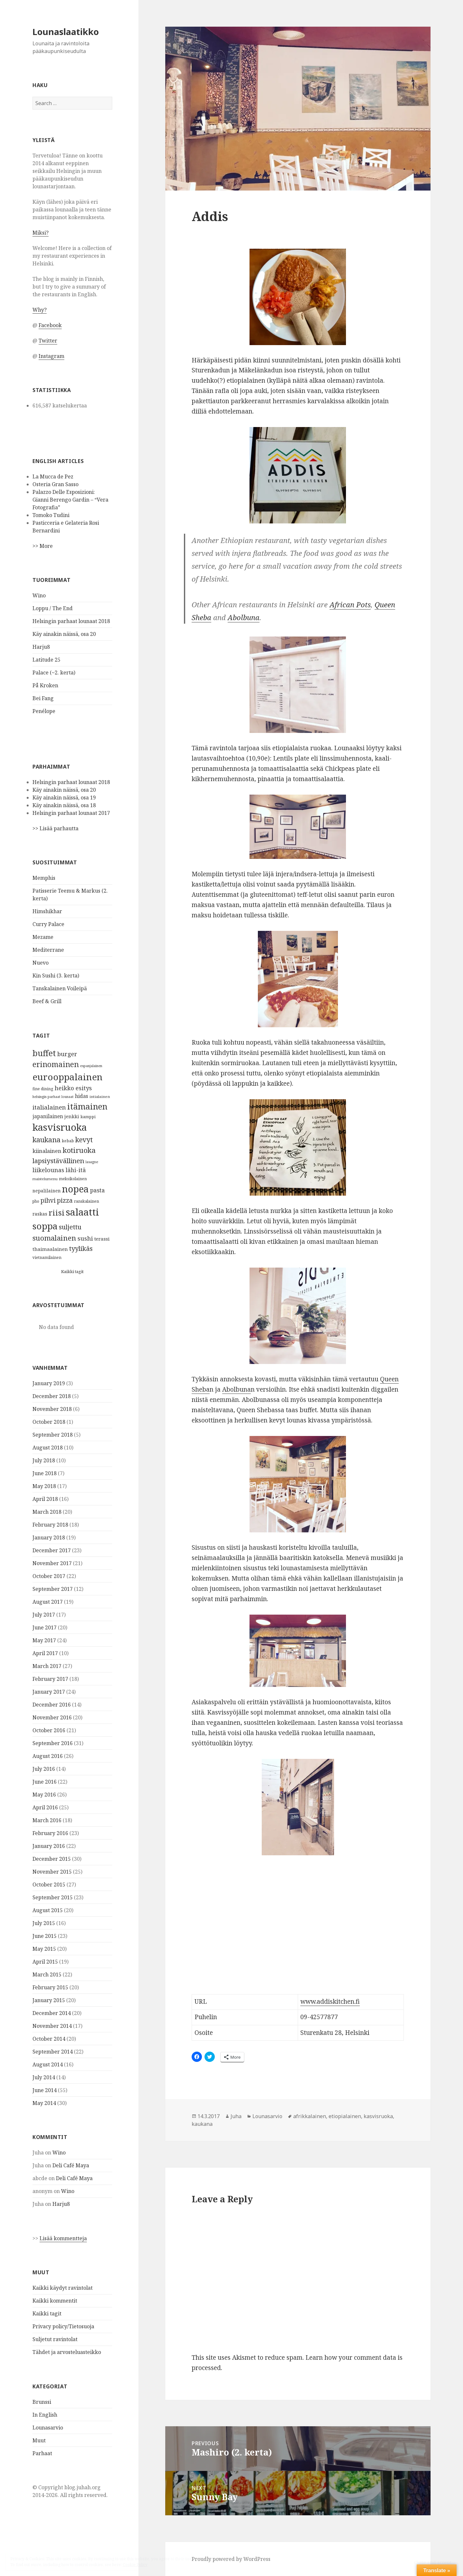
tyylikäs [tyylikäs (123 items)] (81, 1248)
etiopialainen (345, 2116)
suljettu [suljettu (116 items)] (70, 1227)
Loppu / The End (52, 608)
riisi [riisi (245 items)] (57, 1212)
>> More (42, 545)
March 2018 (46, 1511)
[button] (298, 109)
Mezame (42, 936)
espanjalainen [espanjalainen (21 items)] (91, 1066)
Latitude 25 (46, 659)
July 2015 (43, 1923)
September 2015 (52, 1897)
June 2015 (44, 1935)
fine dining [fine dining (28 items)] (42, 1089)
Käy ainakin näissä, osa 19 (64, 797)
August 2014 (47, 2064)
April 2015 (45, 1961)
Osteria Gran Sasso (55, 484)
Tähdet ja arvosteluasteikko (66, 2352)
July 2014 (43, 2077)
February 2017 (50, 1678)
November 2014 (52, 2025)
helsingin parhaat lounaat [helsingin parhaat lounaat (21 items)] (53, 1096)
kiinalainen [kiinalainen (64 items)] (46, 1150)
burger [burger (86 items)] (67, 1054)
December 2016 (51, 1704)
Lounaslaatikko (65, 32)
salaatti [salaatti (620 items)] (82, 1212)
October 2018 (48, 1421)
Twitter (48, 340)
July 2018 (43, 1460)
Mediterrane (48, 949)
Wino (39, 595)
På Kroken (45, 685)
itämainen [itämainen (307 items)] (87, 1106)
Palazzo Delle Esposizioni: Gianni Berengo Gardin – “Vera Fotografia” (70, 499)
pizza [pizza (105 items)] (65, 1200)
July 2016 (43, 1768)
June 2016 (44, 1781)
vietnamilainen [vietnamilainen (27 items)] (46, 1257)
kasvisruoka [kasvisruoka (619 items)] (59, 1127)
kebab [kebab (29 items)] (68, 1141)
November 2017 (52, 1563)
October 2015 (48, 1884)
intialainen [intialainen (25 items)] (99, 1096)
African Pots (350, 604)
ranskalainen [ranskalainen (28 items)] (86, 1201)
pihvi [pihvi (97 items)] (48, 1200)
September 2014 (52, 2051)
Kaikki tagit (72, 1271)
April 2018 (45, 1498)
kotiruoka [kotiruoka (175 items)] (79, 1150)
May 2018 (44, 1486)
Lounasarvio (47, 2427)
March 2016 (46, 1820)
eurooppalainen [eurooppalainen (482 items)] (67, 1077)
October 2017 (48, 1576)
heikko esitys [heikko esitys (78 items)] (73, 1088)
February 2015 (50, 1987)
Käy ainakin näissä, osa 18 (64, 805)
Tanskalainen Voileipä (59, 988)
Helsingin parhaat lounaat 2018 (71, 621)
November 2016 (52, 1717)
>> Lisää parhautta (55, 828)
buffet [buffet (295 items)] (44, 1052)
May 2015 (44, 1948)
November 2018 (52, 1409)
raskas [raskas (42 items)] (39, 1214)
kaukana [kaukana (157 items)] (46, 1139)
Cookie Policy (135, 2564)
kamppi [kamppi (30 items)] (87, 1116)
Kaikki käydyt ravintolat (62, 2287)
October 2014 (48, 2038)
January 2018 (48, 1537)
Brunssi (41, 2401)
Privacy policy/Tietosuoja (63, 2326)
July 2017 (43, 1614)
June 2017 (44, 1627)
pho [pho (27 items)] (35, 1201)
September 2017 (52, 1588)
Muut (39, 2440)
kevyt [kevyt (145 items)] (84, 1139)
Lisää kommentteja (63, 2238)
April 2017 (45, 1653)
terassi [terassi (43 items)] (102, 1238)
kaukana (202, 2123)
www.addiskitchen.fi (330, 2001)
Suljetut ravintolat (54, 2339)
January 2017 (48, 1691)
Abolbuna (243, 617)
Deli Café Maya (70, 2165)
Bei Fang (43, 698)
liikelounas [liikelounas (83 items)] (48, 1170)
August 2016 (47, 1756)
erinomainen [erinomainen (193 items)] (55, 1064)
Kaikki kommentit (54, 2300)
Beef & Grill (46, 1001)
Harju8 (41, 646)
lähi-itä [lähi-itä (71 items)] (76, 1170)
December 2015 (51, 1858)
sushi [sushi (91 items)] (85, 1238)
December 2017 (51, 1550)
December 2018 (51, 1396)
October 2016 (48, 1730)
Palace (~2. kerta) (53, 672)
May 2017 (44, 1640)
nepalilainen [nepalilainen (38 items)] (46, 1191)
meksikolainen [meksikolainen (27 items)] (73, 1178)
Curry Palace (48, 924)
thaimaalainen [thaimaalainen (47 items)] (50, 1249)
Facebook (50, 325)
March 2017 (46, 1666)
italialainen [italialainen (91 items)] (49, 1107)
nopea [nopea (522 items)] (75, 1189)
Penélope (43, 711)
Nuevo (40, 962)
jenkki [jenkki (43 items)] (71, 1116)
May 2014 (44, 2103)
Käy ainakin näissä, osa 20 (64, 633)
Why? (39, 309)
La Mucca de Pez (52, 476)
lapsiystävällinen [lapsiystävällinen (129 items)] (58, 1160)
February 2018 (50, 1524)
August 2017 (47, 1601)
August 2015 (47, 1910)
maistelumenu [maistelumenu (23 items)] (45, 1178)
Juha (236, 2116)
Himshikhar (47, 911)
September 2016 (52, 1743)
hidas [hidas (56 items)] (81, 1096)
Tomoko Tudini (50, 515)
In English (44, 2414)
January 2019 (48, 1383)
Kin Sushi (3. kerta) (55, 975)
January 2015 (48, 2000)
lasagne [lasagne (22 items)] (92, 1161)
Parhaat (42, 2453)
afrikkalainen (309, 2116)
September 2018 (52, 1434)
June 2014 (44, 2090)
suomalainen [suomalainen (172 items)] (54, 1238)
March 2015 (46, 1974)
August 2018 (47, 1447)
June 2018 (44, 1473)
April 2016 (45, 1807)
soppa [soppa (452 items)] (45, 1226)
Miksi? (40, 232)
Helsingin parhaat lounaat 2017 (71, 812)
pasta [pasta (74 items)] (97, 1190)
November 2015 (52, 1871)
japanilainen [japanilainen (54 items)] (47, 1116)
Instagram (51, 356)
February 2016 (50, 1833)
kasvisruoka (378, 2116)
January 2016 (48, 1846)
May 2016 (44, 1794)
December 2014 (51, 2013)
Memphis (43, 877)
